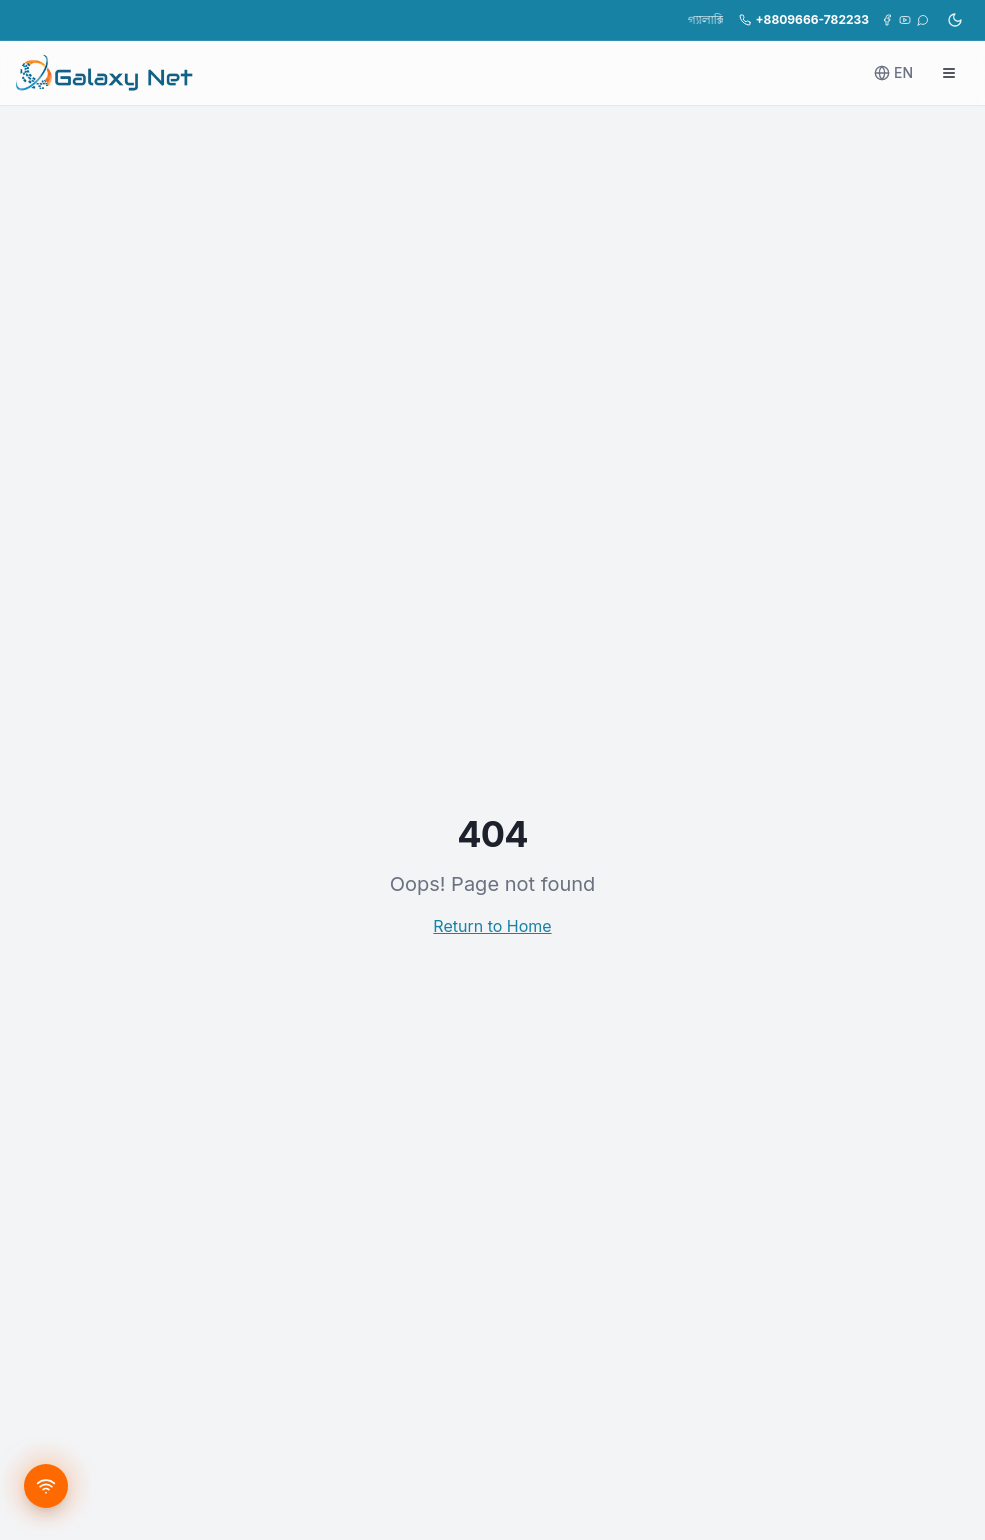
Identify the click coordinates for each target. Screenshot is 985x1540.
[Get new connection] (46, 1486)
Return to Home (492, 926)
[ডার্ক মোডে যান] (955, 20)
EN (893, 72)
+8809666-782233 (804, 19)
